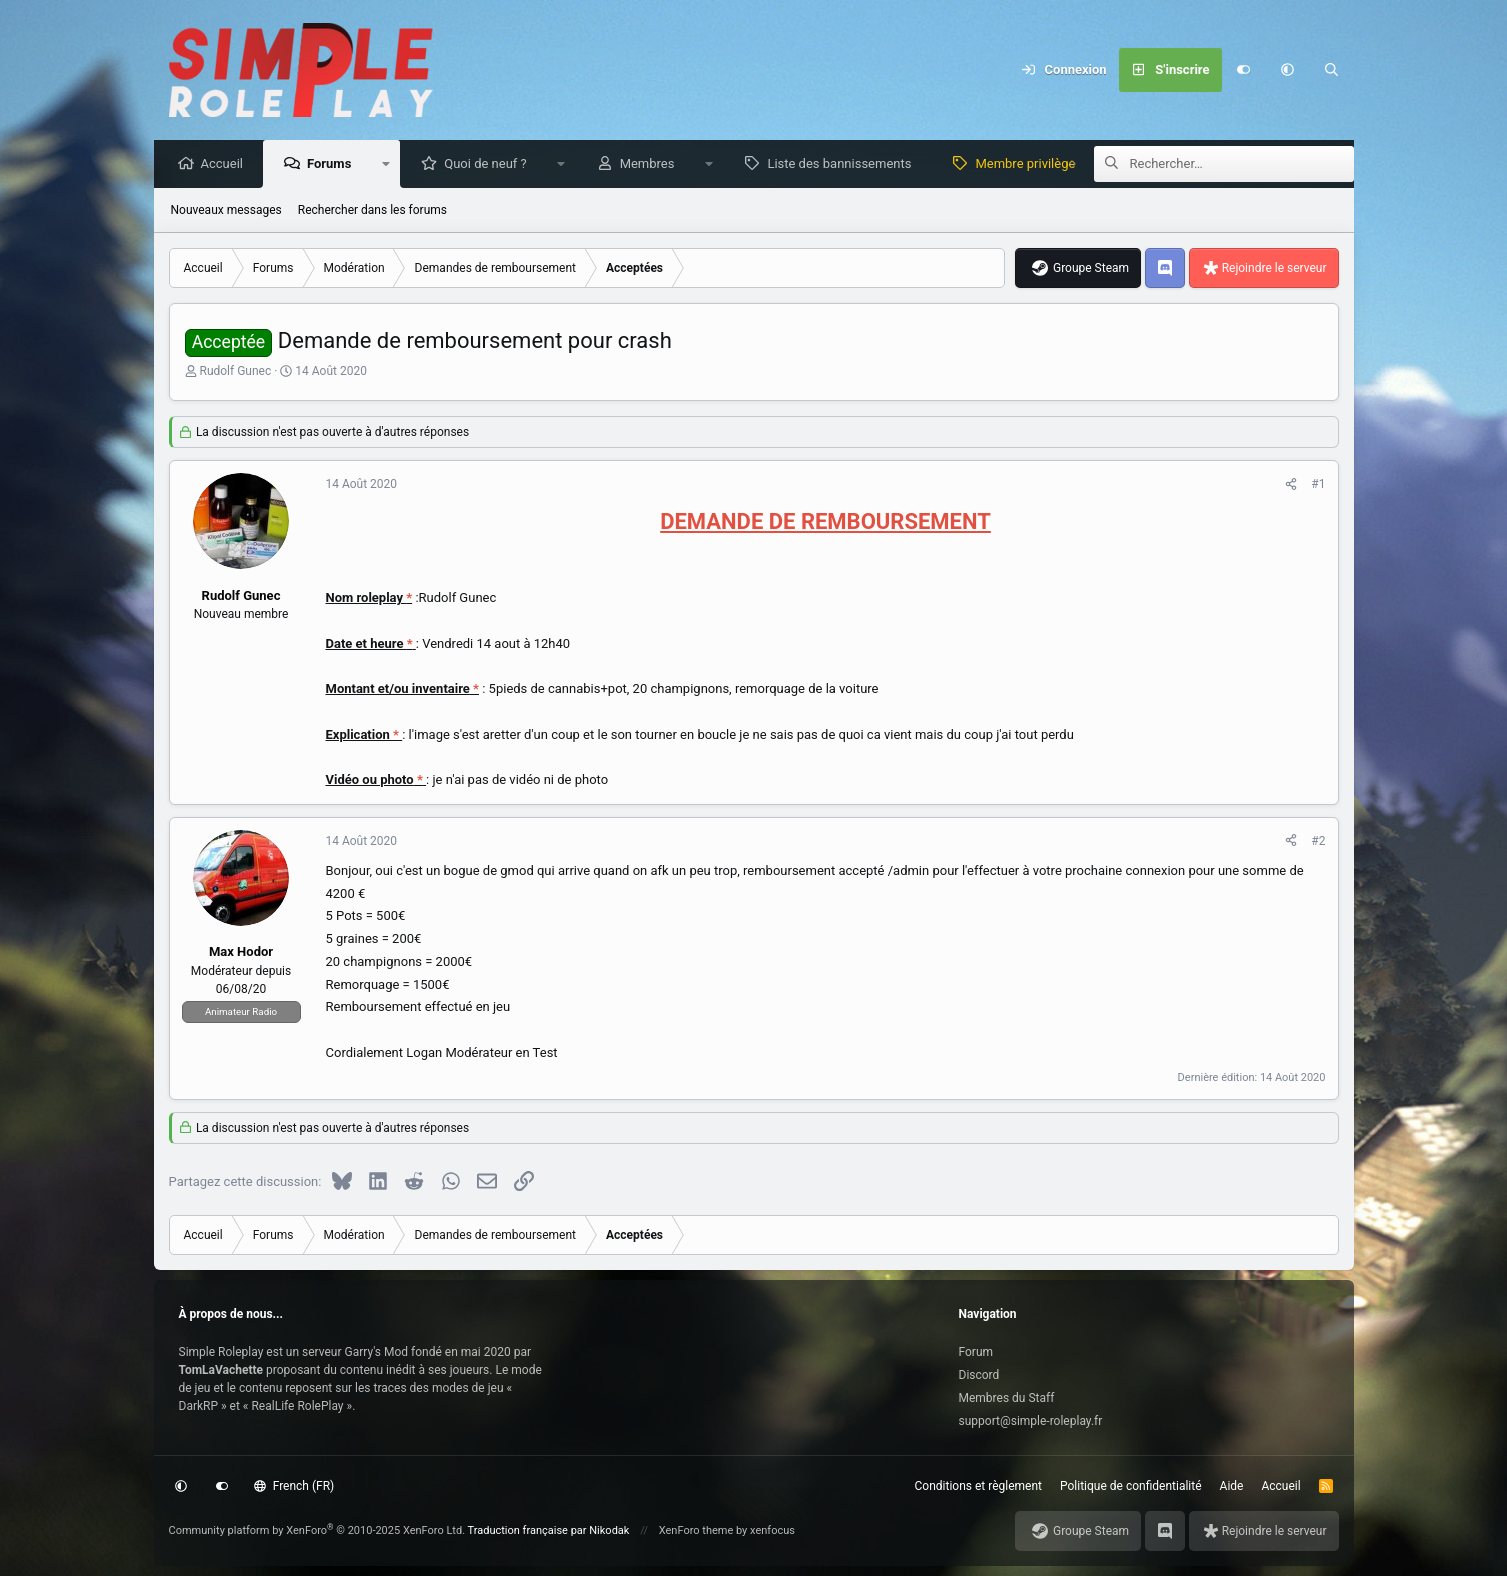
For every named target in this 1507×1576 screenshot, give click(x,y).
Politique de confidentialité (1131, 1486)
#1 (1318, 485)
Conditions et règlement (979, 1486)
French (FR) (294, 1486)
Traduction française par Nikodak (549, 1530)
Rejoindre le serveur (1274, 269)
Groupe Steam (1091, 269)
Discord (979, 1375)
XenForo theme (696, 1530)
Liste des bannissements (844, 164)
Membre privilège (1030, 164)
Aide (1232, 1486)
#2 (1318, 842)
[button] (1288, 70)
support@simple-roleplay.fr (1031, 1421)
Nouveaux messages (226, 211)
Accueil (227, 164)
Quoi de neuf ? (490, 164)
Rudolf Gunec (235, 372)
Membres (652, 164)
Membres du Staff (1007, 1398)
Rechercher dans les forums (372, 211)
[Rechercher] (1332, 70)
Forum (976, 1352)
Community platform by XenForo (317, 1530)
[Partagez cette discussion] (1291, 485)
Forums (334, 164)
